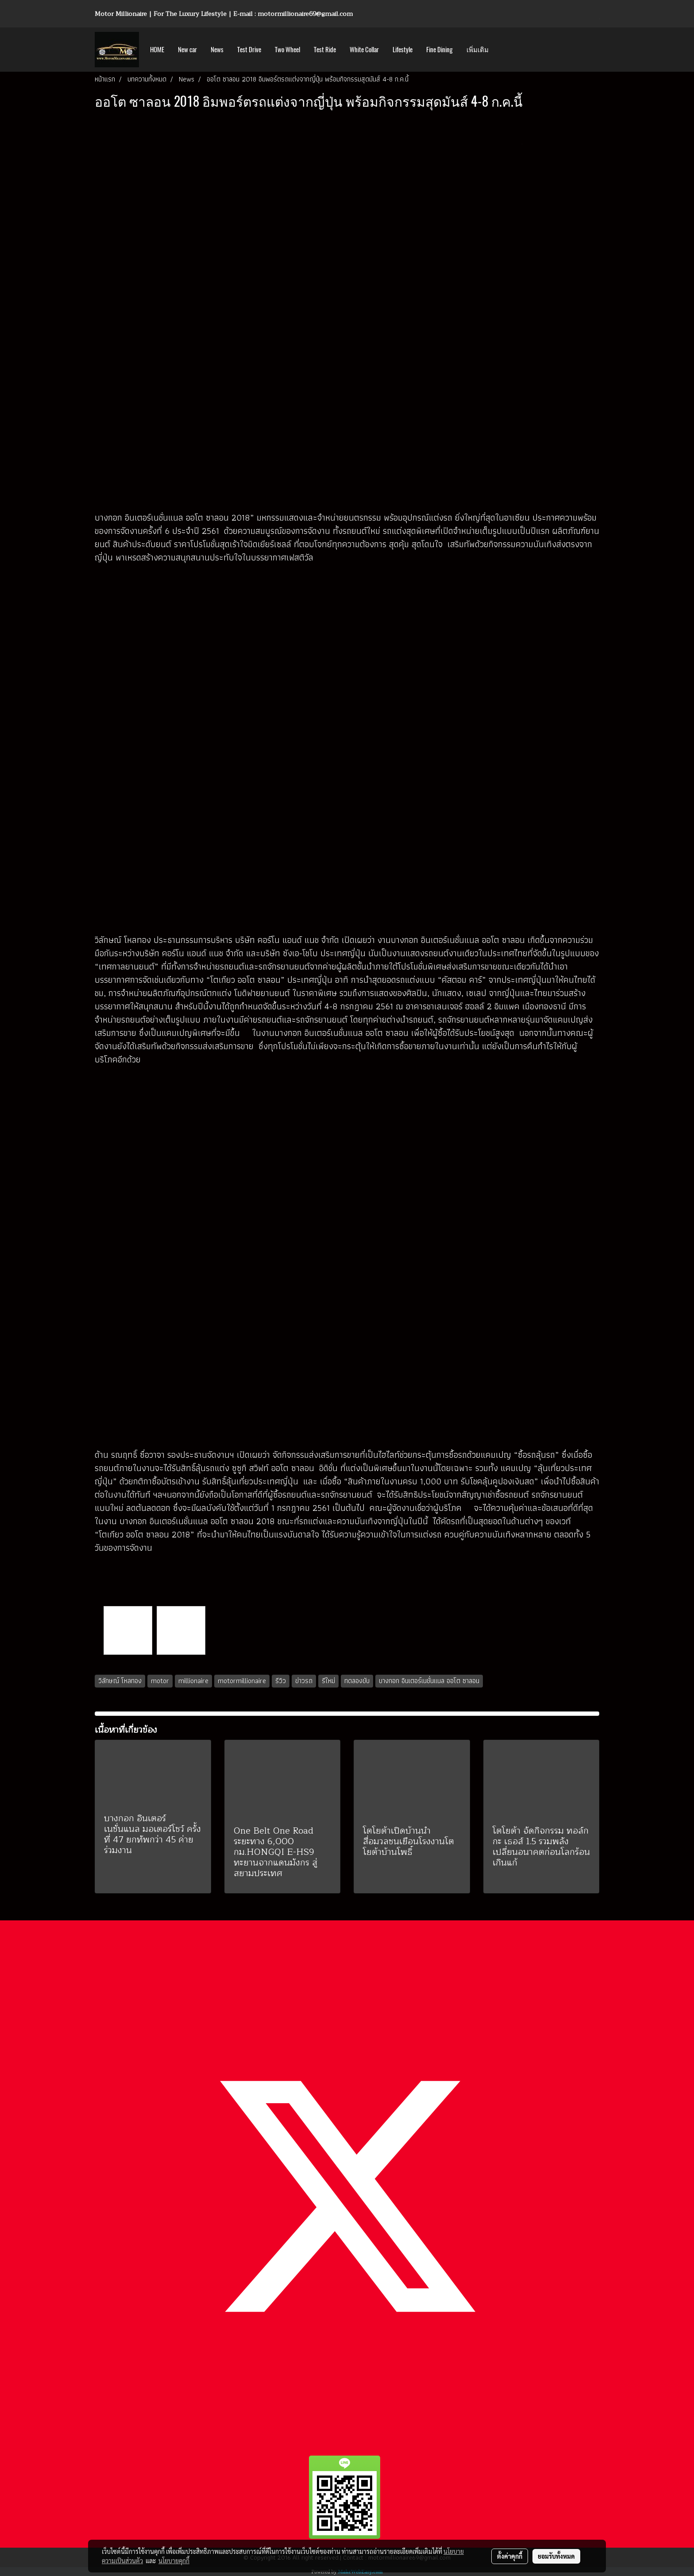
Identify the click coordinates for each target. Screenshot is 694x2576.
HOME (157, 49)
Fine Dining (439, 49)
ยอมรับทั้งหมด (556, 2556)
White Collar (364, 49)
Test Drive (249, 49)
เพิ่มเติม (478, 49)
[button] (503, 49)
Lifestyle (403, 49)
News (217, 49)
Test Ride (325, 49)
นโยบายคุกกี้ (173, 2560)
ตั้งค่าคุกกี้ (509, 2556)
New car (187, 49)
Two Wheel (287, 49)
